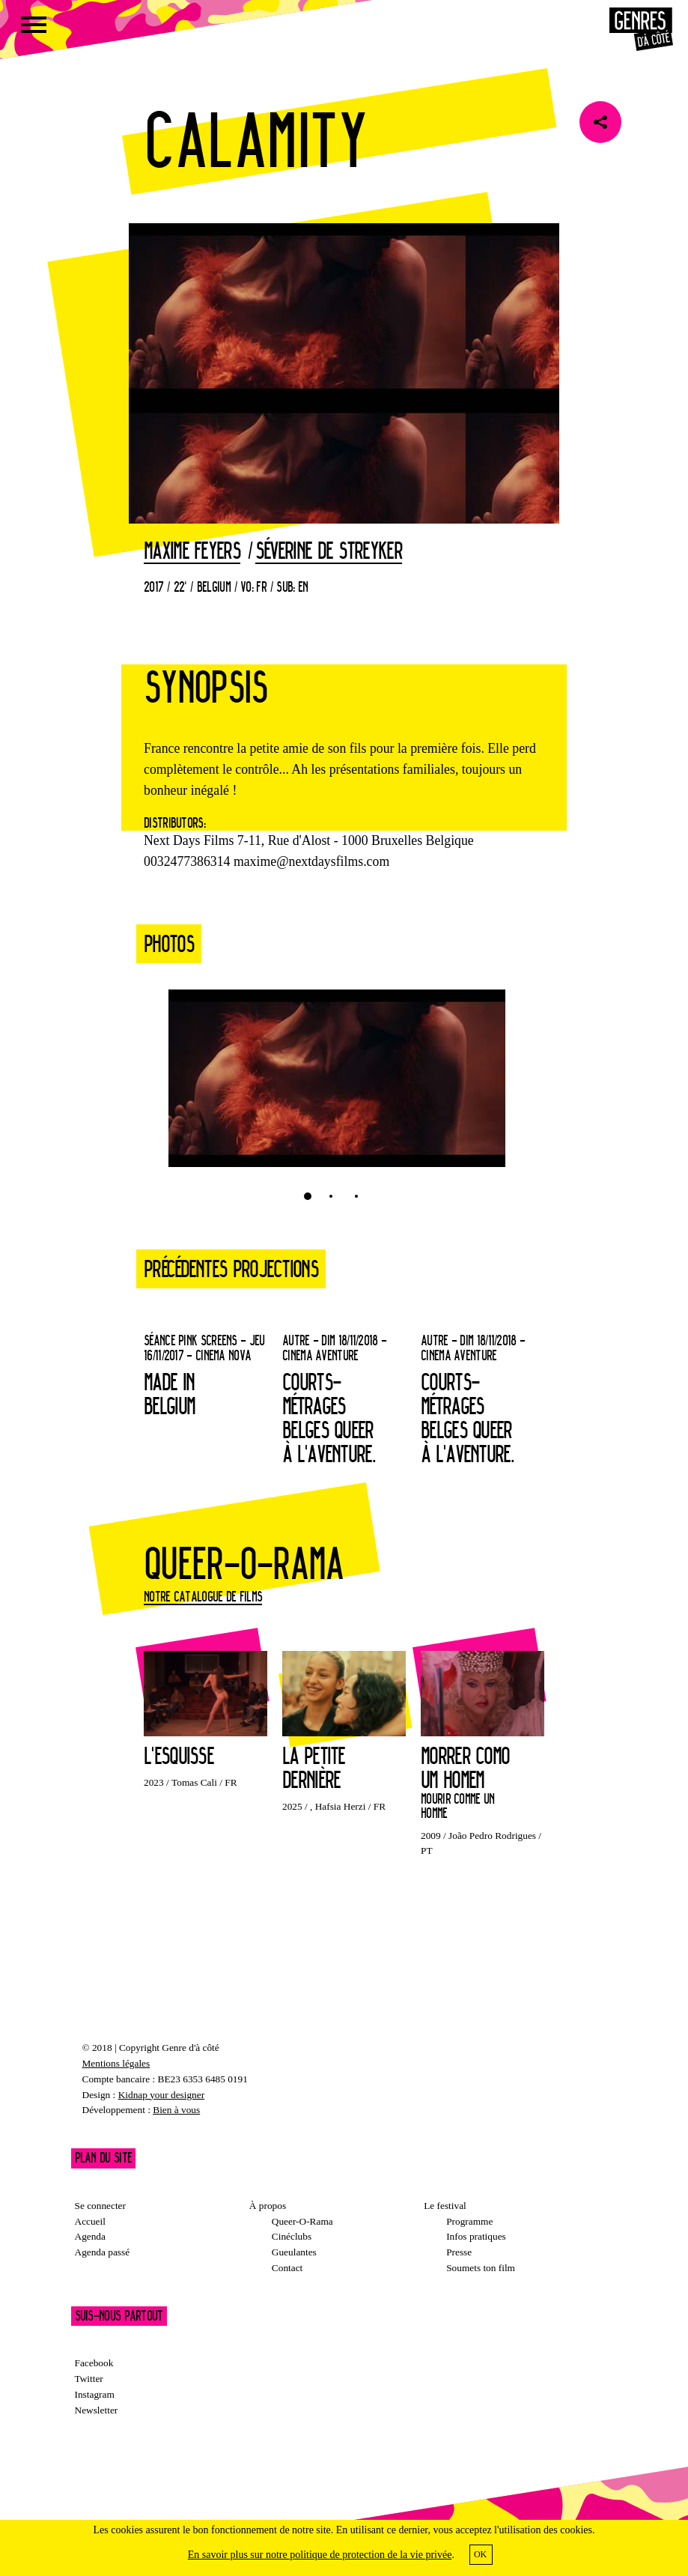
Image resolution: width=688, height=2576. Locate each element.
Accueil (90, 2221)
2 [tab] (330, 1196)
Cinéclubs (291, 2236)
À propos (267, 2205)
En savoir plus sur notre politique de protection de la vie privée (320, 2554)
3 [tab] (356, 1196)
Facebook (94, 2363)
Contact (287, 2267)
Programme (469, 2221)
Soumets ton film (480, 2267)
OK (480, 2554)
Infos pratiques (476, 2236)
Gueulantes (294, 2252)
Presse (459, 2252)
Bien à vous (176, 2109)
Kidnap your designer (161, 2094)
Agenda (90, 2236)
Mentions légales (116, 2063)
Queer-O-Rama (302, 2221)
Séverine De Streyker (328, 551)
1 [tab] (307, 1196)
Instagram (95, 2394)
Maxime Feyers (192, 551)
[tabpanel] (336, 1086)
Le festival (445, 2205)
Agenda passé (102, 2252)
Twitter (89, 2378)
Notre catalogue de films (203, 1596)
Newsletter (96, 2410)
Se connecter (100, 2205)
